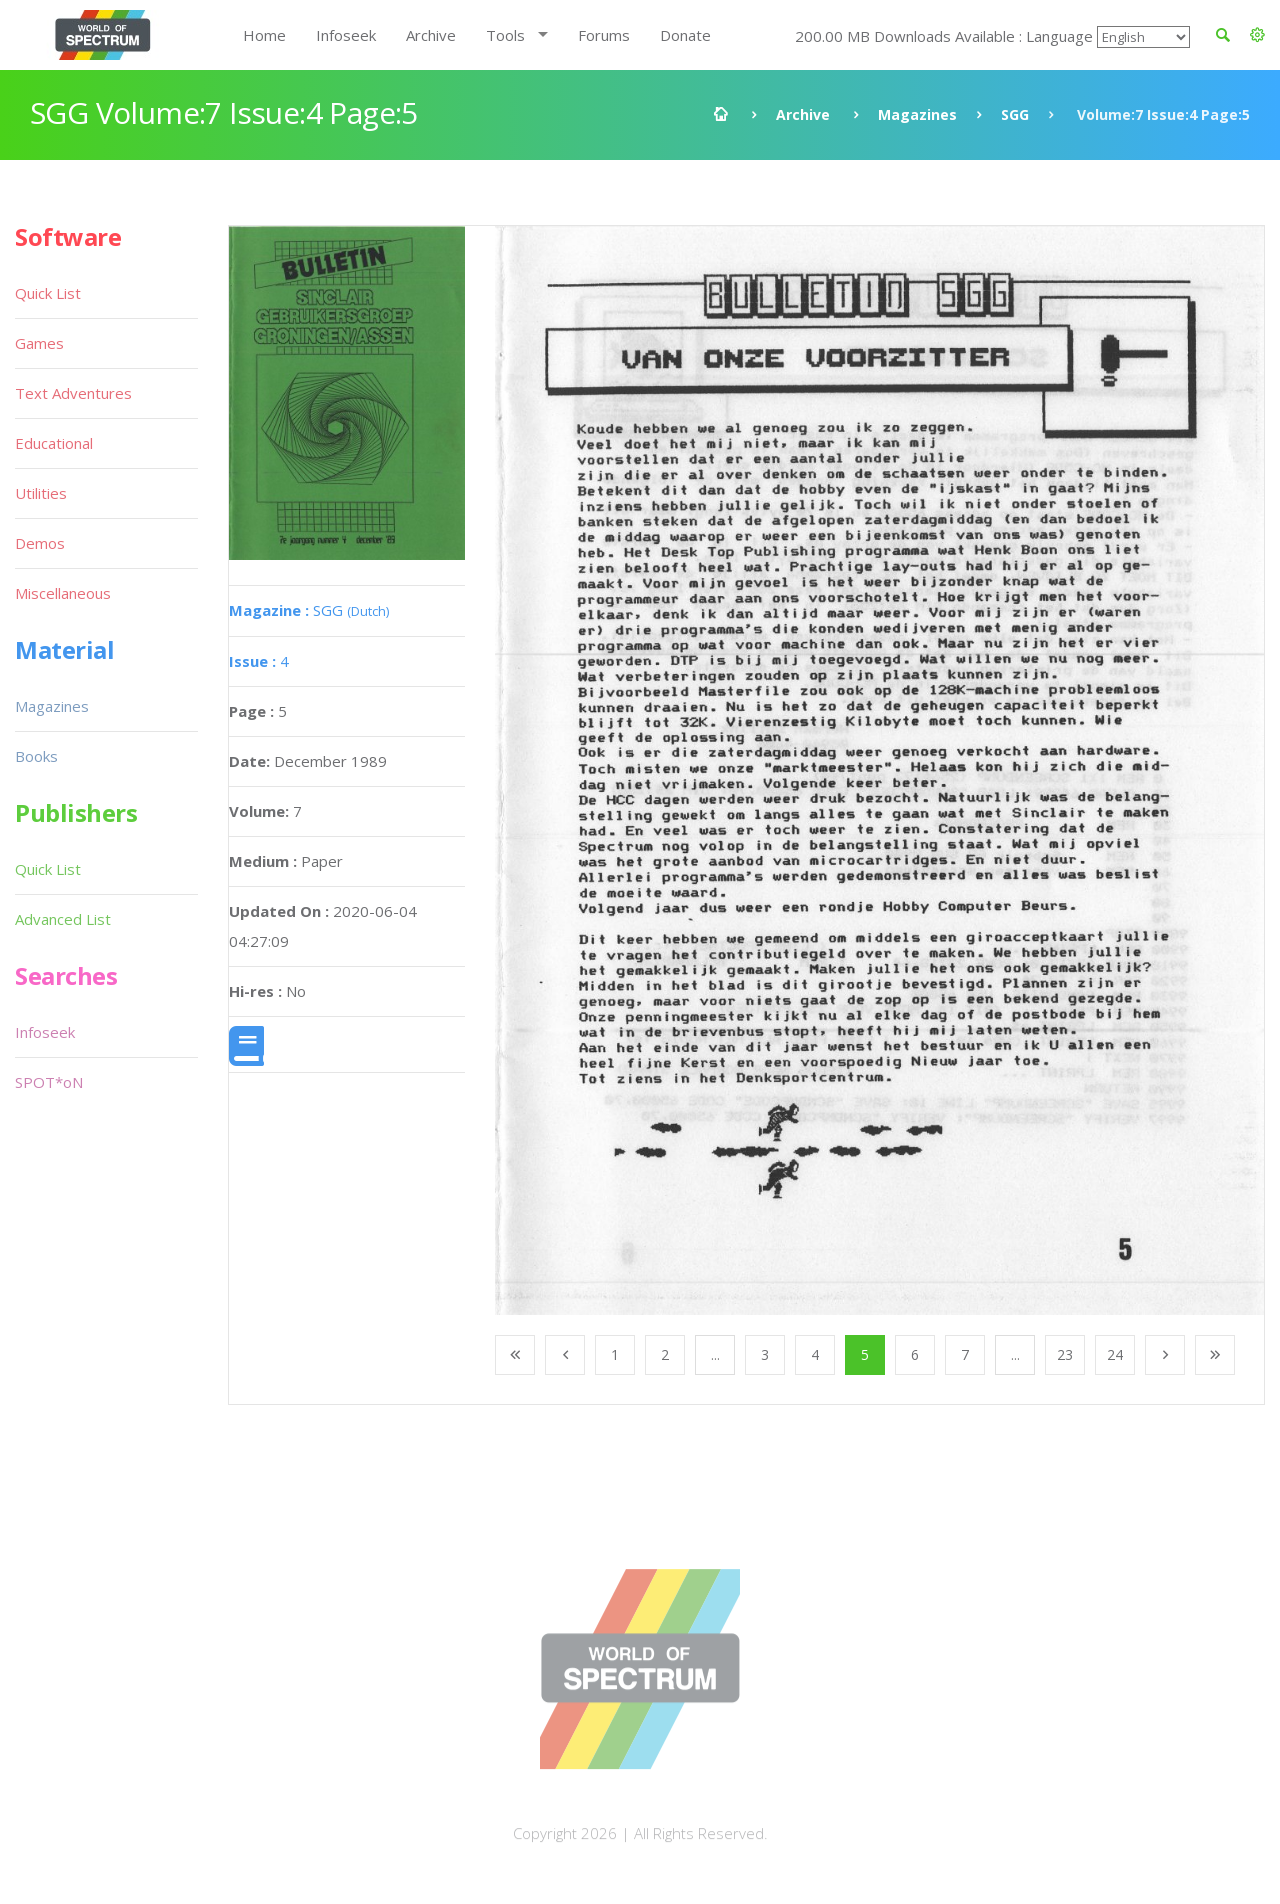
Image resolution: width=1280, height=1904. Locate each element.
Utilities (41, 493)
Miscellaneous (63, 593)
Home (264, 35)
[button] (1257, 35)
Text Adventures (73, 393)
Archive (431, 35)
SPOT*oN (49, 1082)
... (715, 1354)
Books (36, 756)
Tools (505, 35)
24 (1115, 1354)
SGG (1015, 114)
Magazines (917, 114)
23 (1065, 1354)
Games (39, 343)
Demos (40, 543)
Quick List (48, 293)
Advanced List (63, 919)
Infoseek (346, 35)
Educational (54, 443)
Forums (604, 35)
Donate (685, 35)
